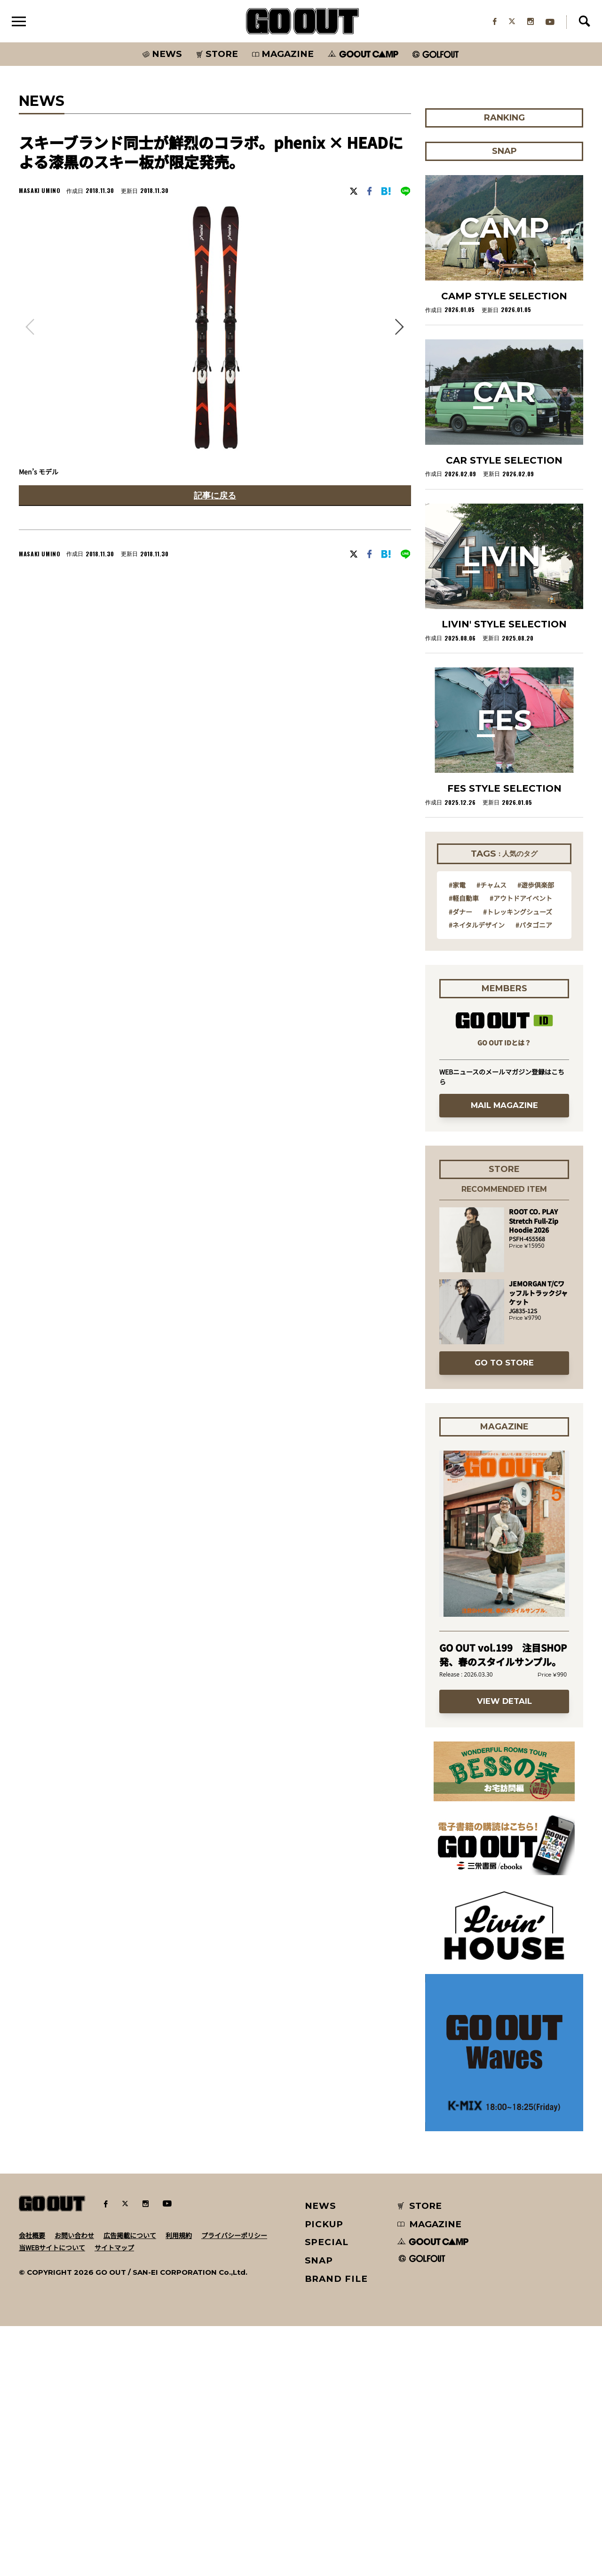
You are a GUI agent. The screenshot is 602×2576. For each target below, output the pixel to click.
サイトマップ (114, 2497)
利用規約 (179, 2485)
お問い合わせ (74, 2485)
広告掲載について (129, 2485)
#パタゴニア (533, 1174)
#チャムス (491, 1134)
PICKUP (324, 2474)
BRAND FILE (336, 2528)
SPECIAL (327, 2492)
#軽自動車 (464, 1147)
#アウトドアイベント (521, 1147)
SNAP (319, 2510)
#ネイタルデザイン (477, 1174)
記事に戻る (215, 495)
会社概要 (32, 2485)
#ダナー (460, 1161)
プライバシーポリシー (234, 2485)
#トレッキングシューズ (517, 1161)
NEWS (321, 2455)
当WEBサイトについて (52, 2497)
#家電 (457, 1134)
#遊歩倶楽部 (535, 1134)
